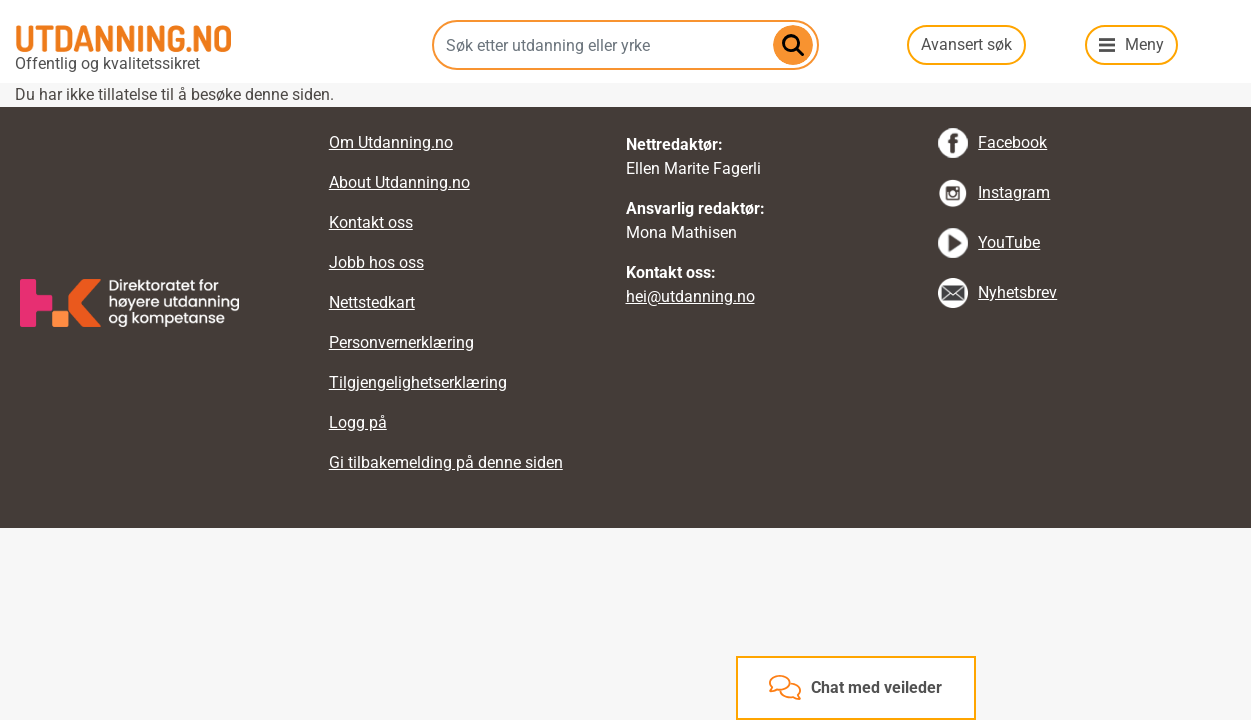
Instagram (1014, 192)
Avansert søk (966, 44)
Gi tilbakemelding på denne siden (446, 462)
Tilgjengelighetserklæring (418, 382)
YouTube (1009, 242)
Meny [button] (1144, 44)
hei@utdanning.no (690, 296)
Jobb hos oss (376, 262)
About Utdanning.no (399, 182)
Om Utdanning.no (391, 142)
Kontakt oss (371, 222)
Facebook (1012, 142)
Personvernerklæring (401, 342)
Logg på (358, 422)
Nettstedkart (372, 302)
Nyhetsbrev (1017, 292)
